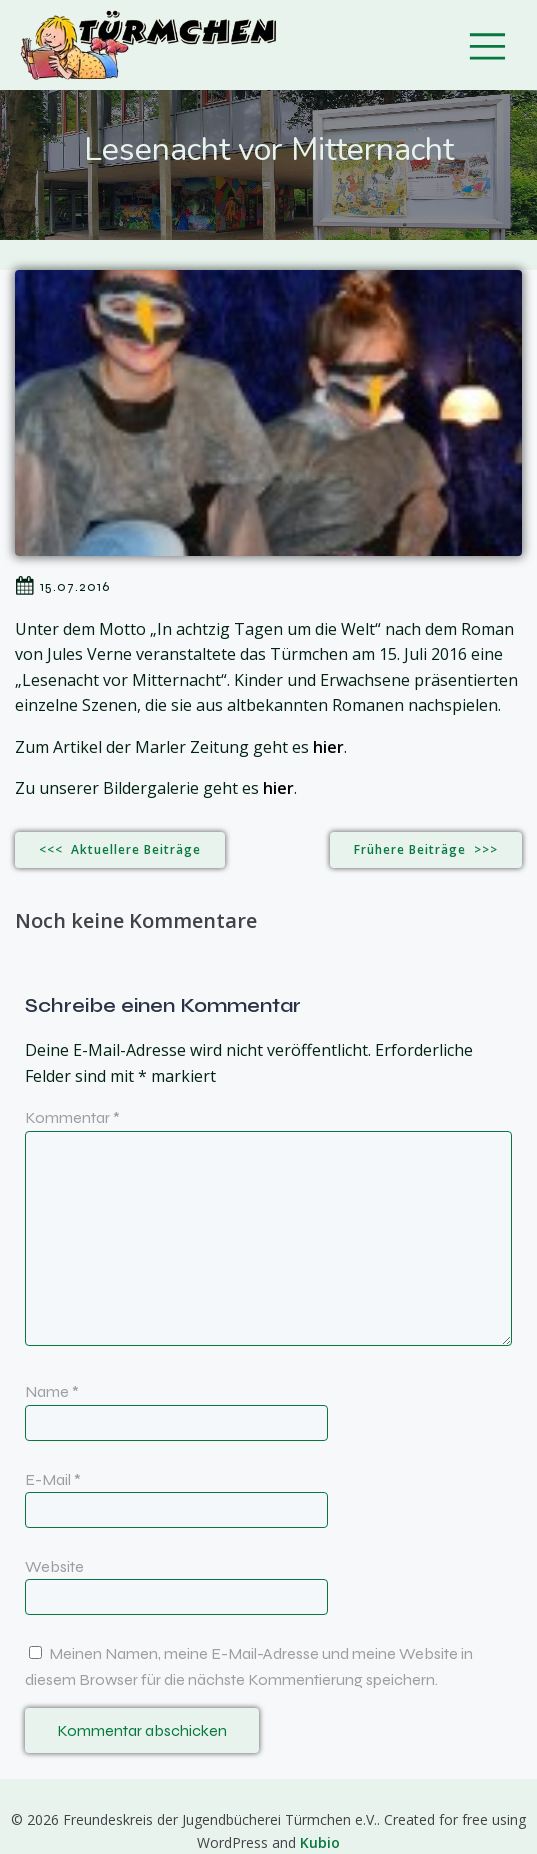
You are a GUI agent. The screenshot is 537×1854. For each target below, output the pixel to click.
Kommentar (72, 1117)
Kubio (320, 1842)
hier (328, 747)
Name (52, 1391)
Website (54, 1566)
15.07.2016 (62, 586)
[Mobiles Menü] (487, 45)
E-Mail (53, 1479)
